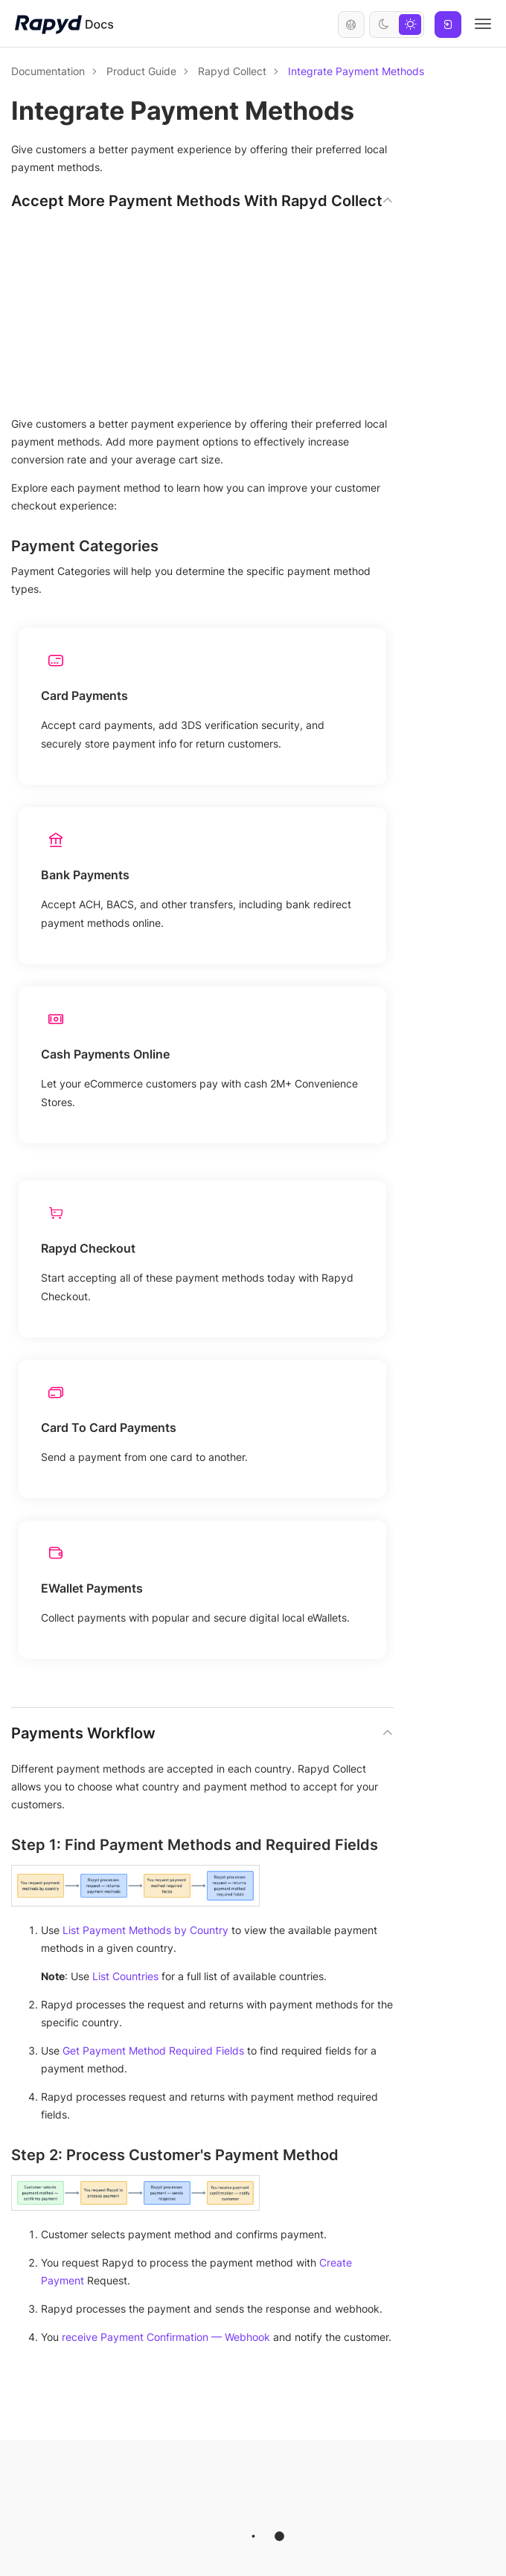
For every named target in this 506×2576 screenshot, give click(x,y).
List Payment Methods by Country (145, 1930)
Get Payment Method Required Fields (153, 2050)
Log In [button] (448, 24)
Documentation (48, 71)
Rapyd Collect (232, 71)
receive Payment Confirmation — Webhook (166, 2337)
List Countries (125, 1976)
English (351, 24)
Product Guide (141, 71)
